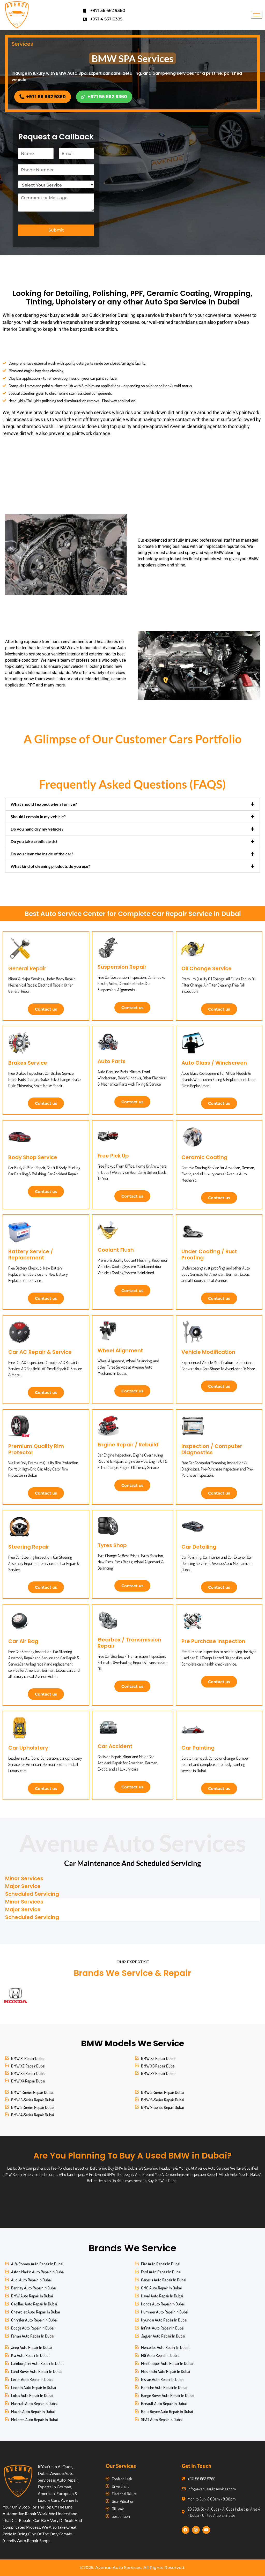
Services (22, 44)
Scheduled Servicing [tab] (32, 1894)
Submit (56, 230)
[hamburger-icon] (256, 15)
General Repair (27, 968)
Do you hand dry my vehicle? (37, 828)
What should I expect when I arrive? (44, 804)
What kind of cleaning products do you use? (50, 866)
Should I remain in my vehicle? (38, 816)
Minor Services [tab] (24, 1878)
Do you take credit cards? (34, 841)
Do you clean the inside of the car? (42, 853)
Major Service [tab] (23, 1886)
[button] (132, 804)
